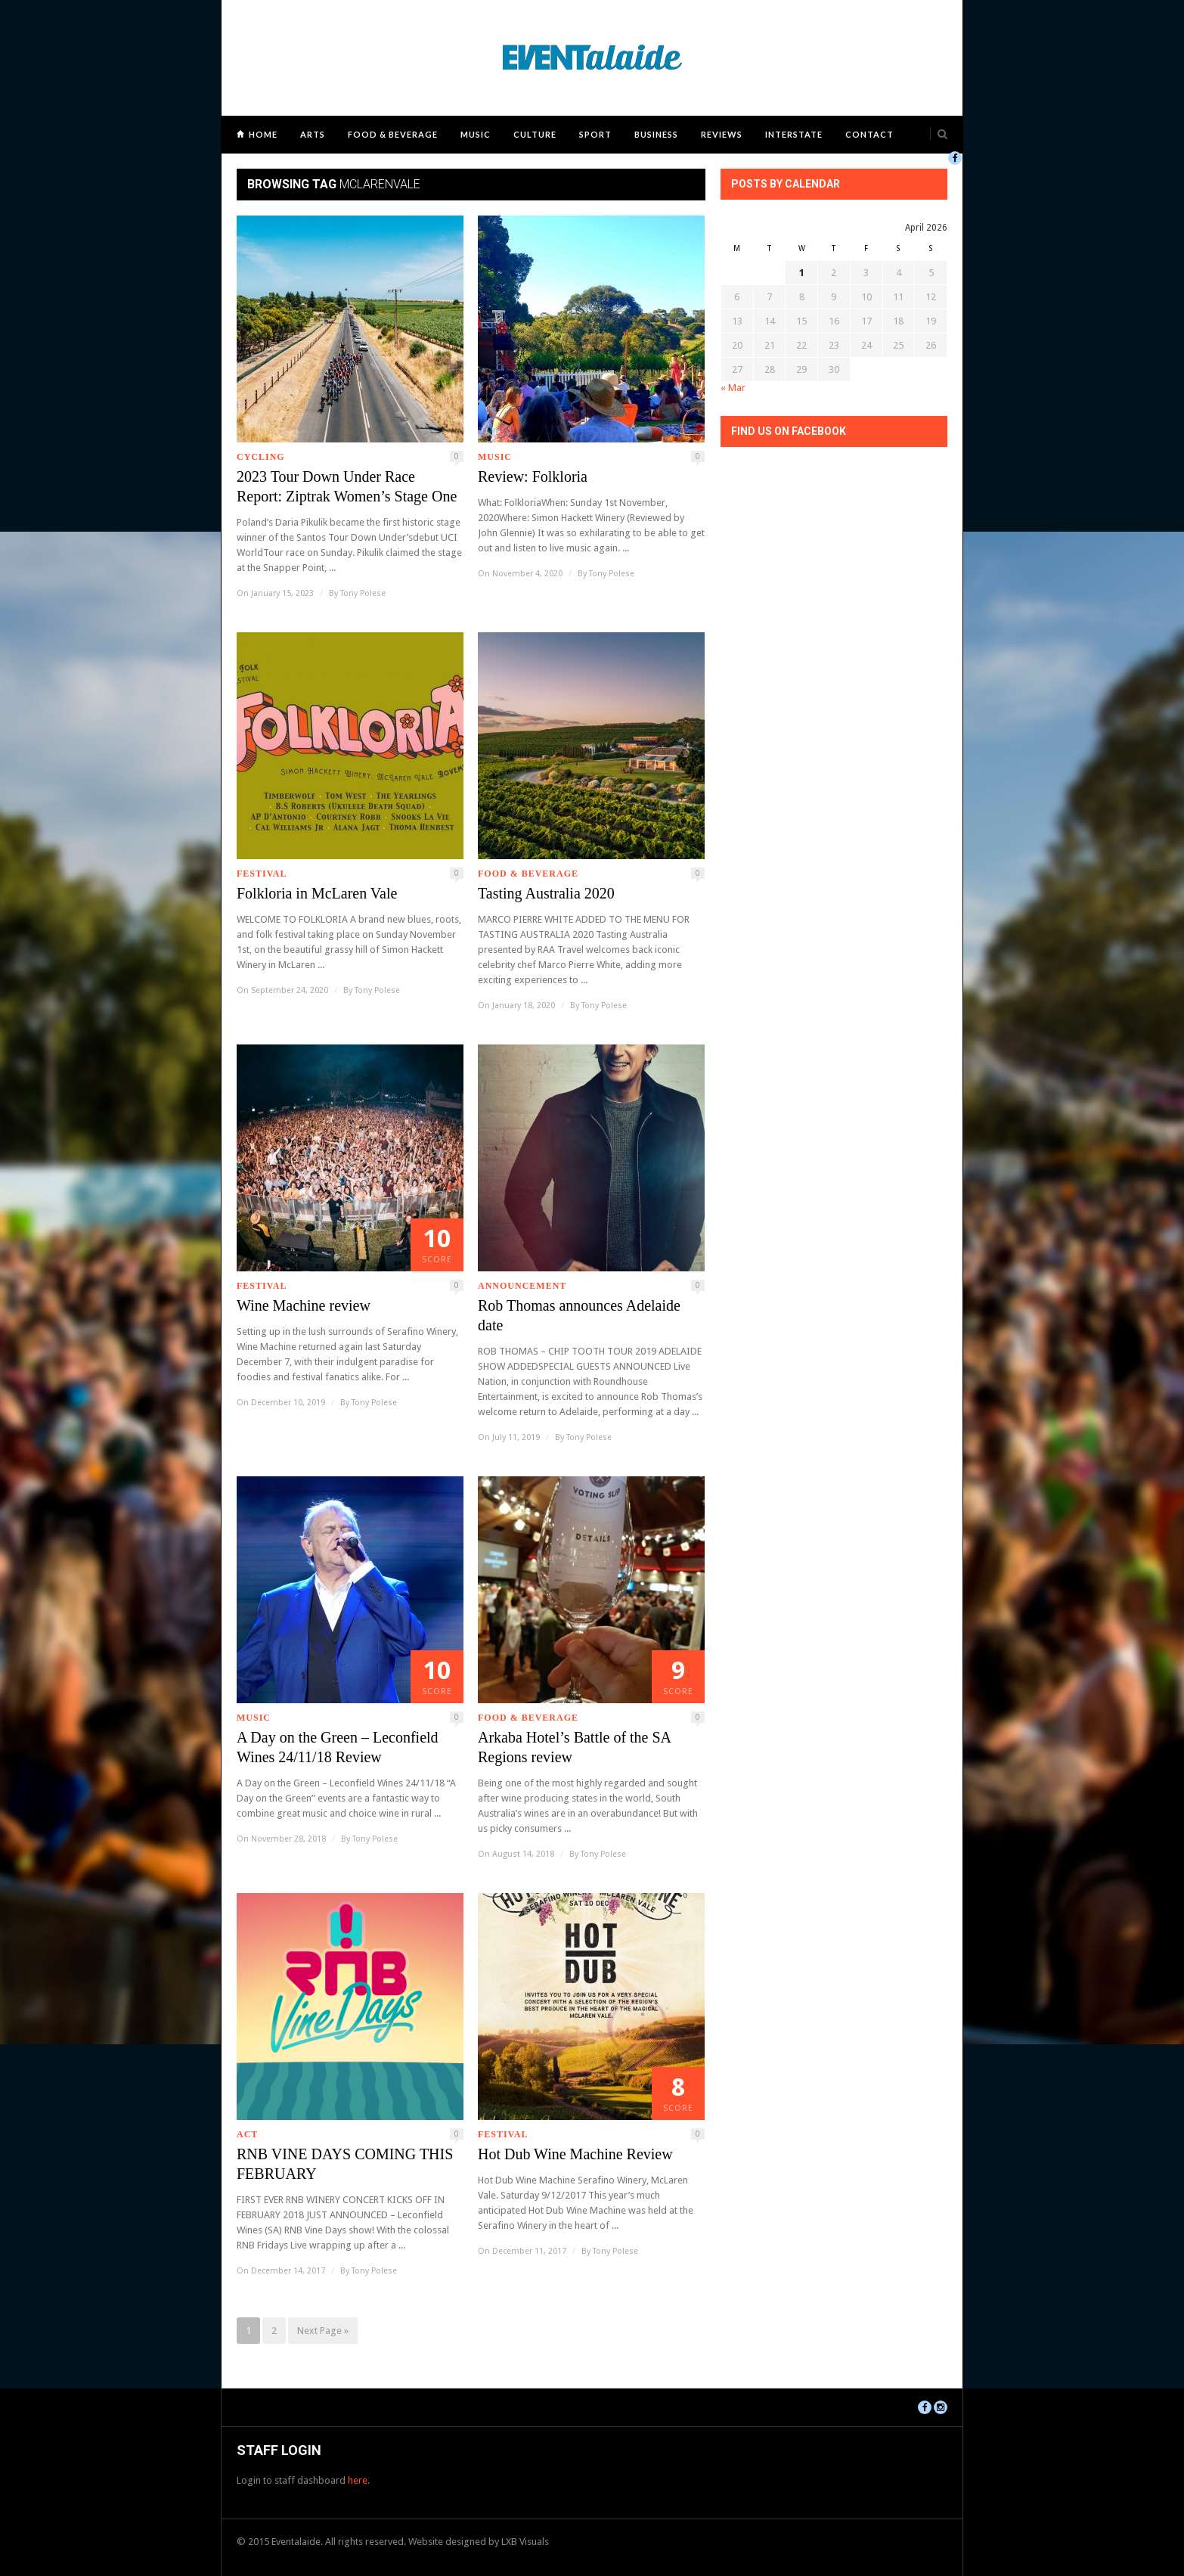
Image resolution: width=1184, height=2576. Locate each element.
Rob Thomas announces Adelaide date (579, 1315)
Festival (262, 873)
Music (475, 134)
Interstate (794, 134)
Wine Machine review (303, 1305)
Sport (595, 134)
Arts (312, 134)
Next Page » (323, 2330)
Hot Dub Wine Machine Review (575, 2154)
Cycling (261, 457)
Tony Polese (363, 593)
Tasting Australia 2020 (546, 893)
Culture (534, 134)
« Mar (733, 387)
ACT (247, 2134)
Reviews (721, 134)
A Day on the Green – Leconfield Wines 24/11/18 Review (338, 1747)
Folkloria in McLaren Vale (317, 893)
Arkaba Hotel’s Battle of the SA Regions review (574, 1747)
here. (359, 2480)
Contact (869, 134)
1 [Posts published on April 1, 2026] (801, 272)
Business (656, 134)
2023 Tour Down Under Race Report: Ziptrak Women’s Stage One (347, 486)
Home (263, 134)
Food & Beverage (393, 134)
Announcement (522, 1285)
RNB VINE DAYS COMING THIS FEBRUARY (345, 2164)
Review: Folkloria (532, 476)
